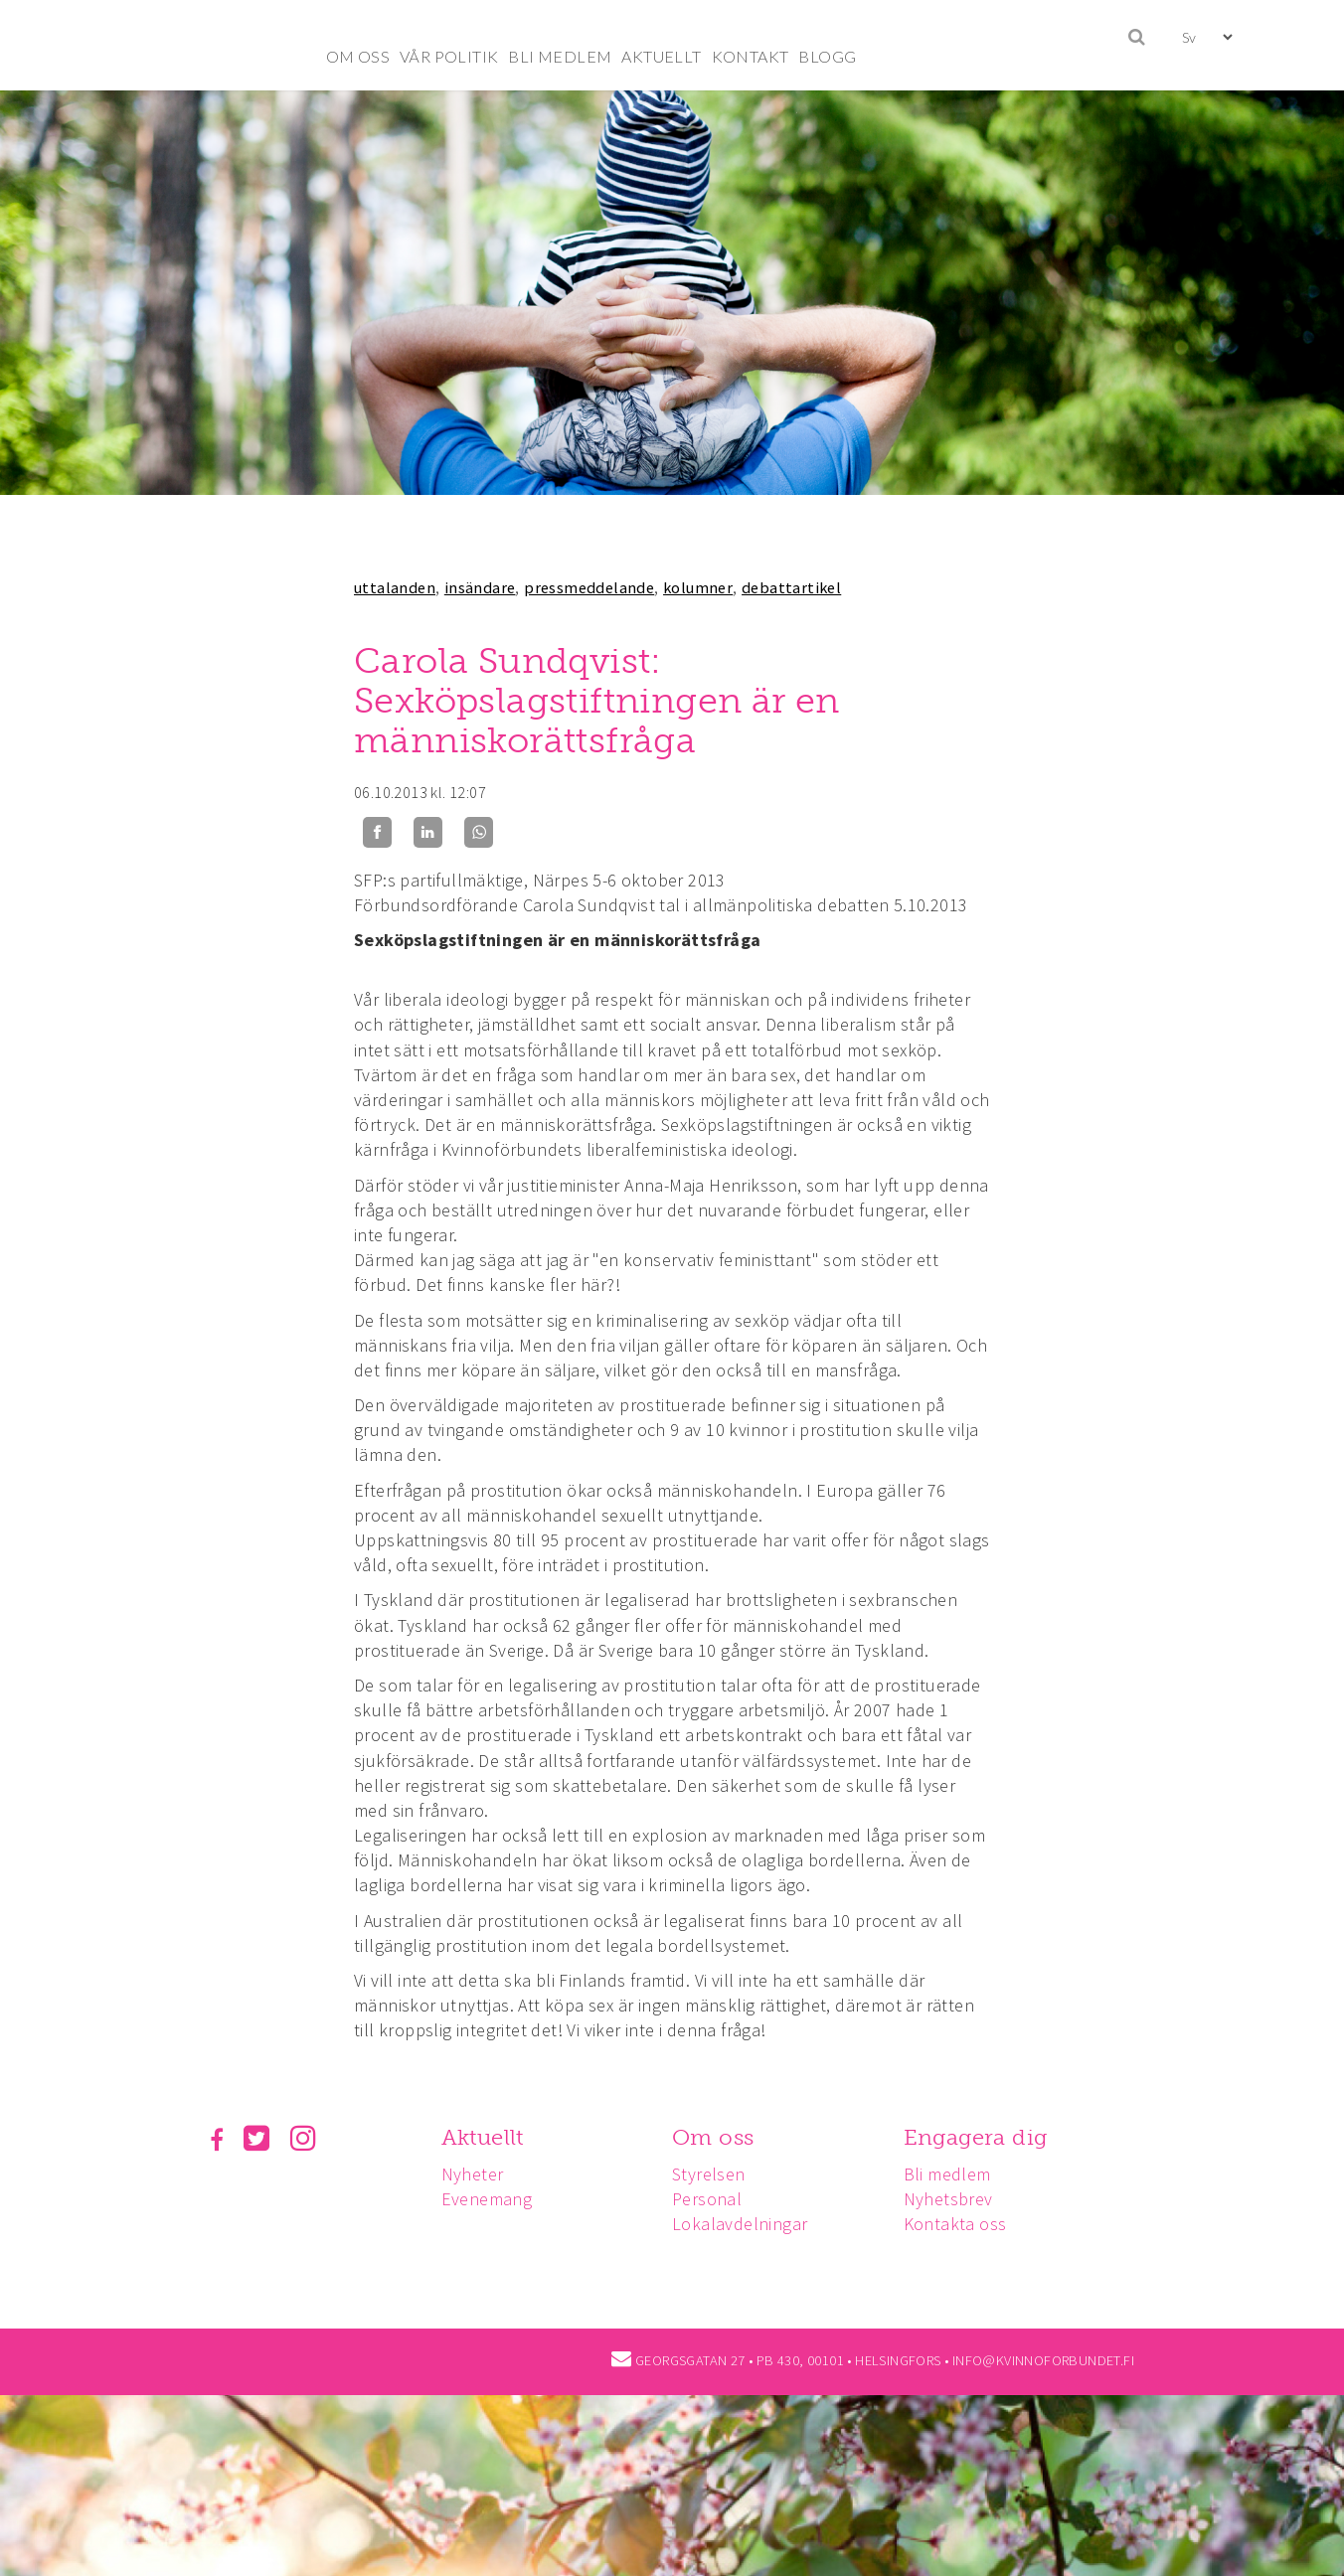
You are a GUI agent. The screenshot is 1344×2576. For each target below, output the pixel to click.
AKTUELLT (661, 56)
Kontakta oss (964, 2223)
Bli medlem (956, 2174)
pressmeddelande (589, 587)
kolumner (698, 587)
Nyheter (475, 2174)
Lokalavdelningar (745, 2223)
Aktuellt (485, 2137)
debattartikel (791, 587)
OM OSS (358, 56)
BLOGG (827, 56)
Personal (713, 2198)
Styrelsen (715, 2174)
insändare (480, 587)
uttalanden (394, 587)
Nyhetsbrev (957, 2198)
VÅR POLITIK (449, 56)
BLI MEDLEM (559, 56)
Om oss (718, 2137)
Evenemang (490, 2198)
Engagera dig (985, 2137)
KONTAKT (750, 56)
